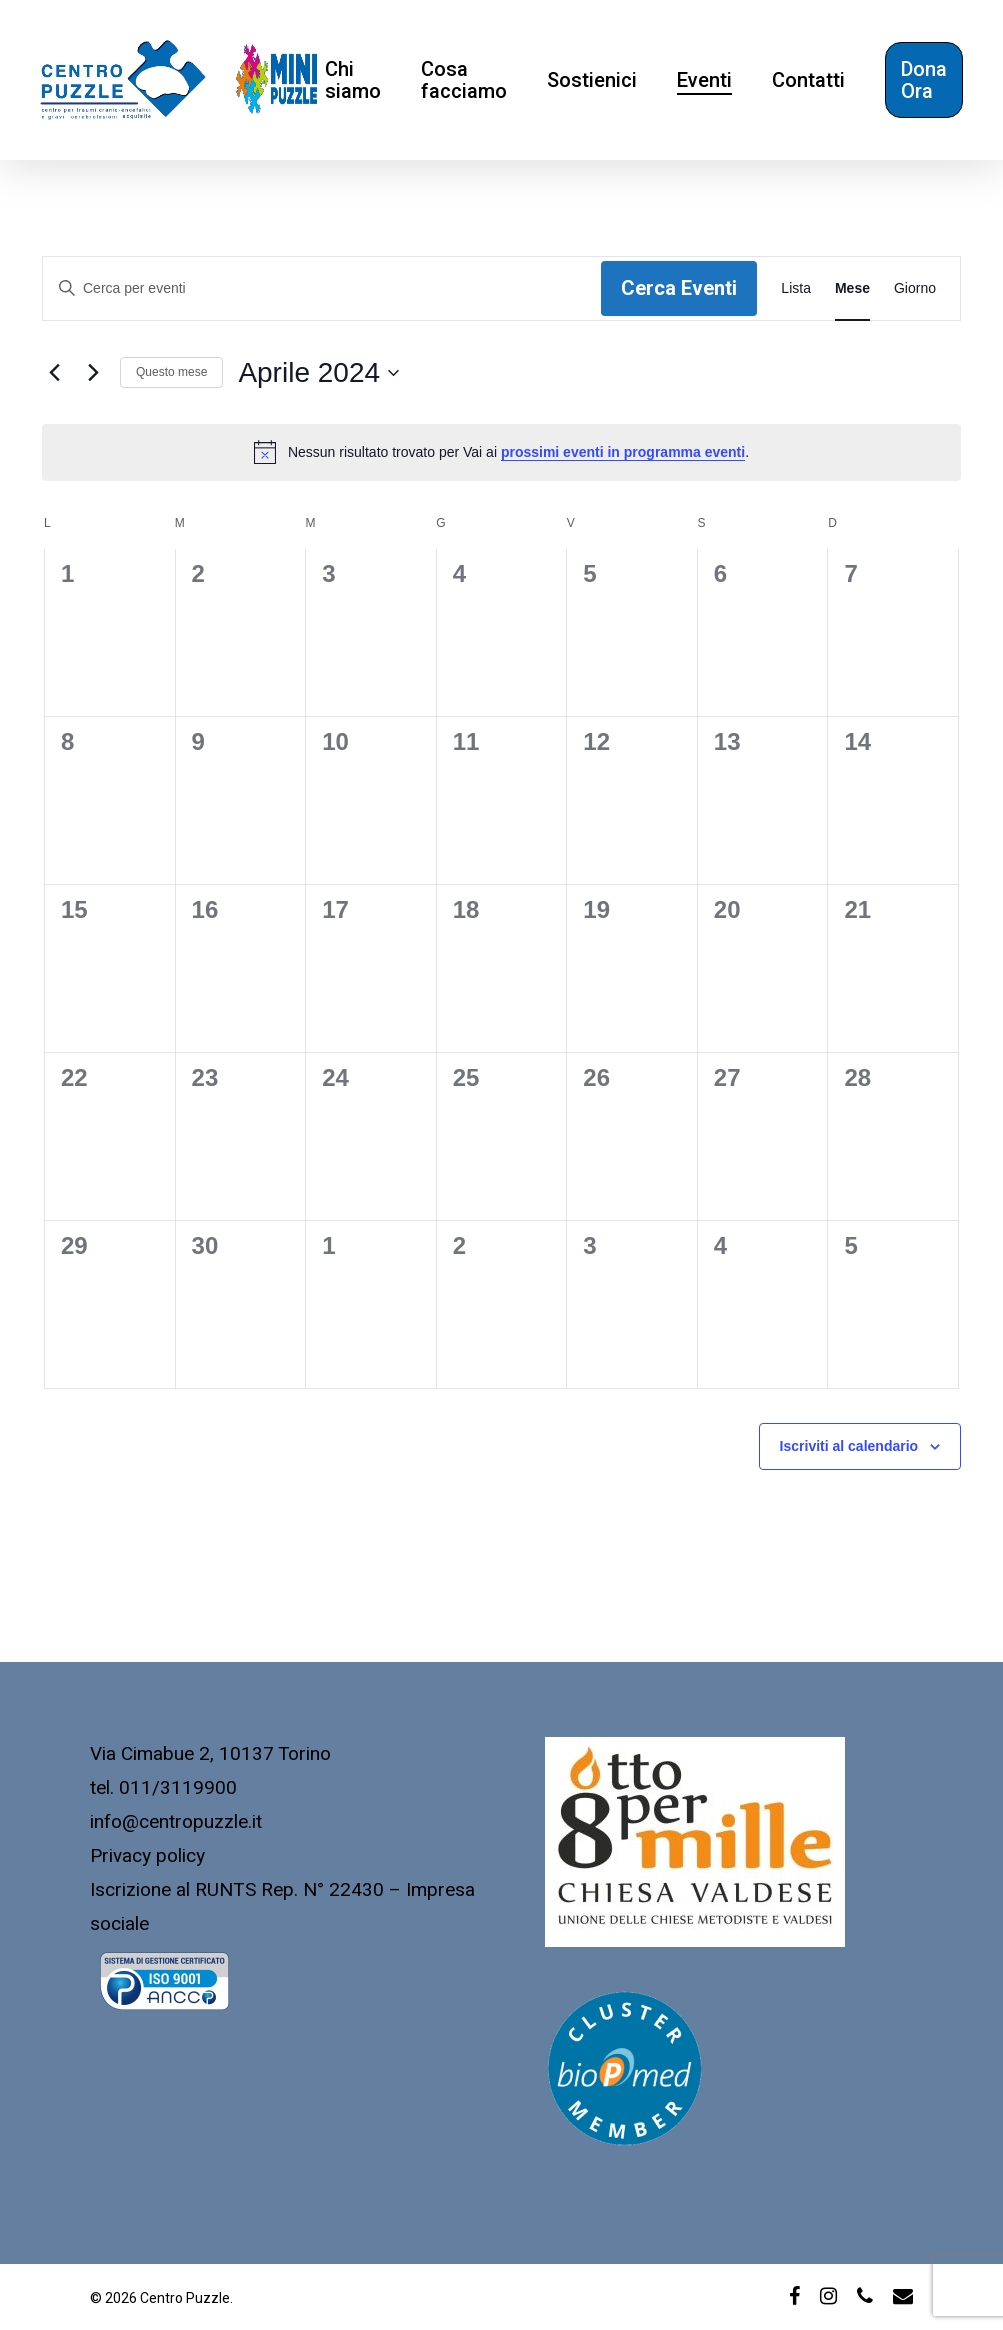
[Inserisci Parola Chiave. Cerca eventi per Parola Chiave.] (322, 288)
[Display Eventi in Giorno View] (915, 288)
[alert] (501, 452)
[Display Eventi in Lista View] (796, 288)
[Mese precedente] (54, 373)
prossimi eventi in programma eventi (623, 452)
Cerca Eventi (679, 288)
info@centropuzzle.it (176, 1822)
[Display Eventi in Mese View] (852, 288)
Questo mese (171, 372)
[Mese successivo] (93, 373)
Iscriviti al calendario (849, 1446)
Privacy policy (147, 1856)
